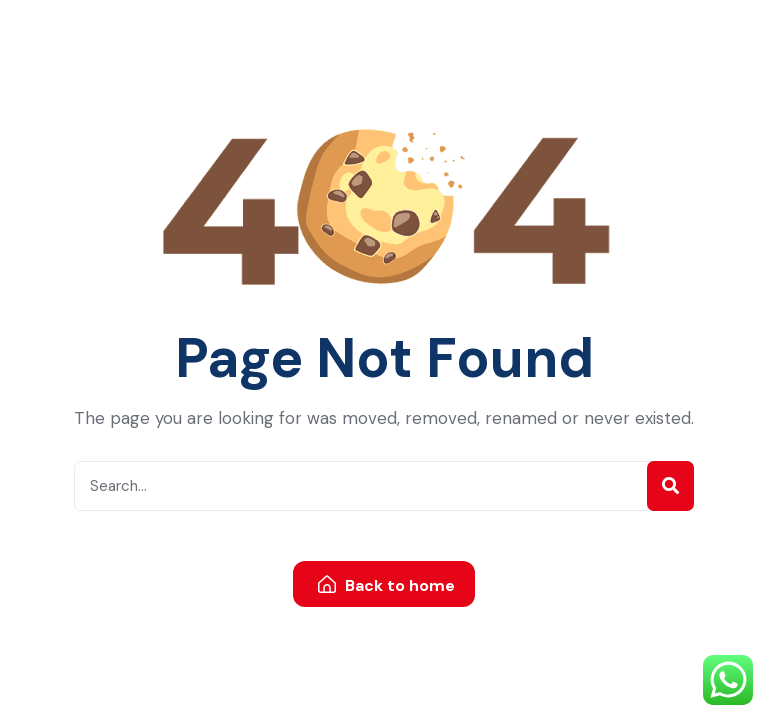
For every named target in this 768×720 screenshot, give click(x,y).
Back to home (386, 585)
